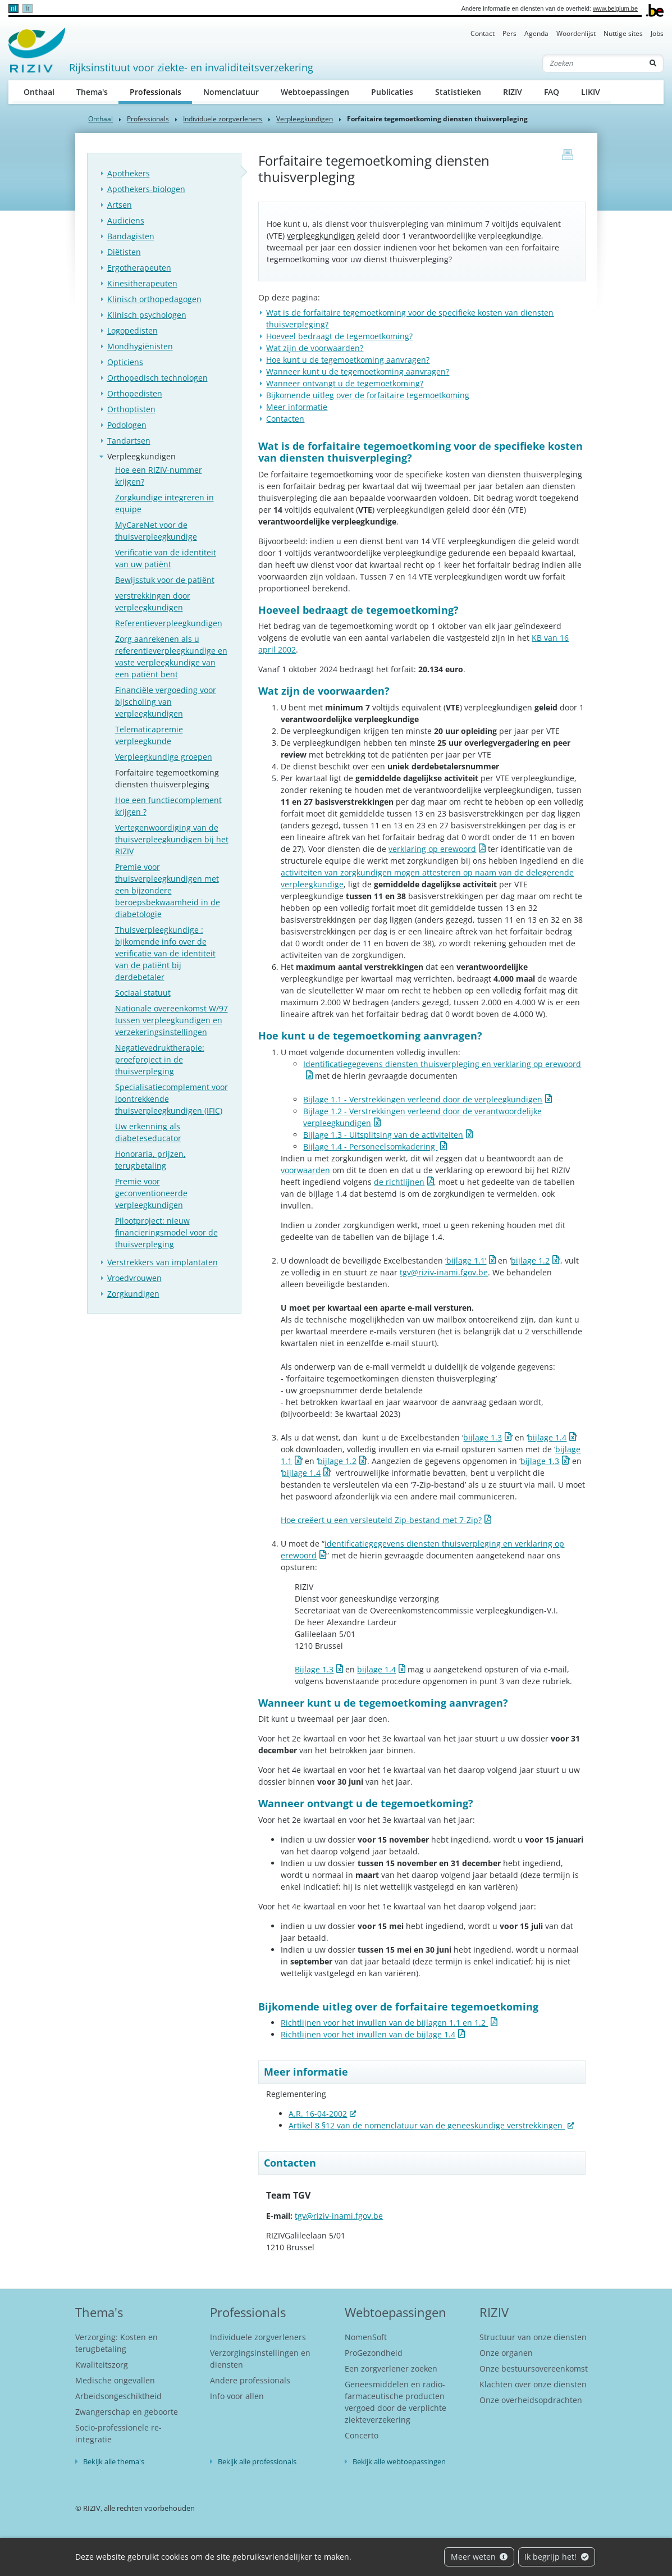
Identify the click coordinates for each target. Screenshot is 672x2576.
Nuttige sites (623, 33)
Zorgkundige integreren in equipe (164, 503)
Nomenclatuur (231, 91)
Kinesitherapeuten (142, 283)
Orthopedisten (134, 393)
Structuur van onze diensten (533, 2337)
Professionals (161, 91)
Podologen (127, 425)
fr (27, 8)
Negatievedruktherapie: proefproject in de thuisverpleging (159, 1059)
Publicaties (392, 91)
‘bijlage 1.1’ (465, 1260)
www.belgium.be (615, 8)
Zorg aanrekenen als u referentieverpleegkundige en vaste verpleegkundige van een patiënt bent (171, 656)
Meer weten (479, 2556)
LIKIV (590, 91)
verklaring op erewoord (432, 849)
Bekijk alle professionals (257, 2461)
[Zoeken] (592, 63)
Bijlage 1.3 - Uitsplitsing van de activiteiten (383, 1134)
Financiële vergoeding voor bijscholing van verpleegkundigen (165, 702)
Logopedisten (132, 330)
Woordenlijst (576, 33)
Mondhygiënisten (140, 346)
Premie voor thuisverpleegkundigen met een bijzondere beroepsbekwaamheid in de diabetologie (167, 890)
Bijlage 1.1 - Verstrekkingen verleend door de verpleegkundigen (422, 1099)
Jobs (657, 33)
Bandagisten (130, 236)
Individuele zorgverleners (222, 119)
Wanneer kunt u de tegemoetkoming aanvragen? (357, 371)
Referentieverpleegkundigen (168, 623)
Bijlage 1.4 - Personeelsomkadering (370, 1146)
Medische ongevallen (115, 2380)
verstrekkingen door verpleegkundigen (152, 601)
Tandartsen (128, 440)
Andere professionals (250, 2380)
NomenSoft (366, 2337)
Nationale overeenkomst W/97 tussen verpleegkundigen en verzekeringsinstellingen (171, 1020)
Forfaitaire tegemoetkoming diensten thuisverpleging (167, 778)
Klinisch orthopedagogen (154, 299)
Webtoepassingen (315, 91)
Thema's (92, 91)
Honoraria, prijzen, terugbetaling (150, 1159)
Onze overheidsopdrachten (530, 2400)
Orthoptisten (131, 409)
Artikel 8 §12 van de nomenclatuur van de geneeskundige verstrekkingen (427, 2125)
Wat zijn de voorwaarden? (314, 348)
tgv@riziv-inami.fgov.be (444, 1272)
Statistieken (458, 91)
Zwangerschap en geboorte (126, 2411)
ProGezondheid (374, 2352)
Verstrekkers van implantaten (162, 1262)
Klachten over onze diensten (533, 2384)
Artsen (119, 204)
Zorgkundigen (133, 1293)
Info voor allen (237, 2396)
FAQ (551, 91)
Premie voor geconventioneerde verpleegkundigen (151, 1193)
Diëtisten (124, 252)
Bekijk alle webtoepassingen (399, 2461)
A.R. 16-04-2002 (318, 2113)
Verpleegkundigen (304, 119)
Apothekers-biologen (146, 189)
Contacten (285, 418)
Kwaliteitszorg (101, 2364)
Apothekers (128, 173)
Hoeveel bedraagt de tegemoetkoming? (339, 336)
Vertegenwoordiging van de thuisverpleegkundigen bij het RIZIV (171, 839)
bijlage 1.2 (530, 1260)
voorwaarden (305, 1170)
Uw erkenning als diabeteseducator (148, 1132)
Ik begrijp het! (556, 2556)
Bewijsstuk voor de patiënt (164, 580)
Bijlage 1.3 (314, 1669)
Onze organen (506, 2352)
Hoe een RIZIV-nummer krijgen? (158, 475)
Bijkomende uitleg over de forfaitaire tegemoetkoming (367, 395)
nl (13, 8)
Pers (509, 33)
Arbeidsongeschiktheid (118, 2396)
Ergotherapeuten (139, 267)
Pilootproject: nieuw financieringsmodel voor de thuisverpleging (166, 1232)
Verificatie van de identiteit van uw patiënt (165, 558)
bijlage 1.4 (547, 1437)
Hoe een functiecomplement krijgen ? (168, 806)
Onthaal (39, 91)
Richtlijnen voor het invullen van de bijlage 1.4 (368, 2034)
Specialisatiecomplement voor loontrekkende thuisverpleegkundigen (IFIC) (171, 1099)
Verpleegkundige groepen (163, 756)
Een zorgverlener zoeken (391, 2368)
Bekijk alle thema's (113, 2461)
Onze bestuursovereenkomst (533, 2368)
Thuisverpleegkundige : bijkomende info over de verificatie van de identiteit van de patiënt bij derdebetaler (165, 953)
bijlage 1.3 (482, 1437)
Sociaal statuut (143, 992)
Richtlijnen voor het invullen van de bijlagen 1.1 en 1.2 (384, 2022)
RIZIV (512, 91)
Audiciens (125, 220)
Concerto (361, 2435)
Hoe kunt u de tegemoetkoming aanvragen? (347, 359)
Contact (482, 33)
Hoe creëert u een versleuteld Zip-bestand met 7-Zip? (381, 1520)
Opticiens (125, 362)
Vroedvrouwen (134, 1278)
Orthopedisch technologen (157, 377)
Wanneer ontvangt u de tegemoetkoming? (344, 383)
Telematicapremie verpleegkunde (149, 735)
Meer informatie (296, 407)
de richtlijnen (399, 1182)
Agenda (536, 33)
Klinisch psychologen (146, 314)
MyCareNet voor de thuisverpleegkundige (156, 530)
